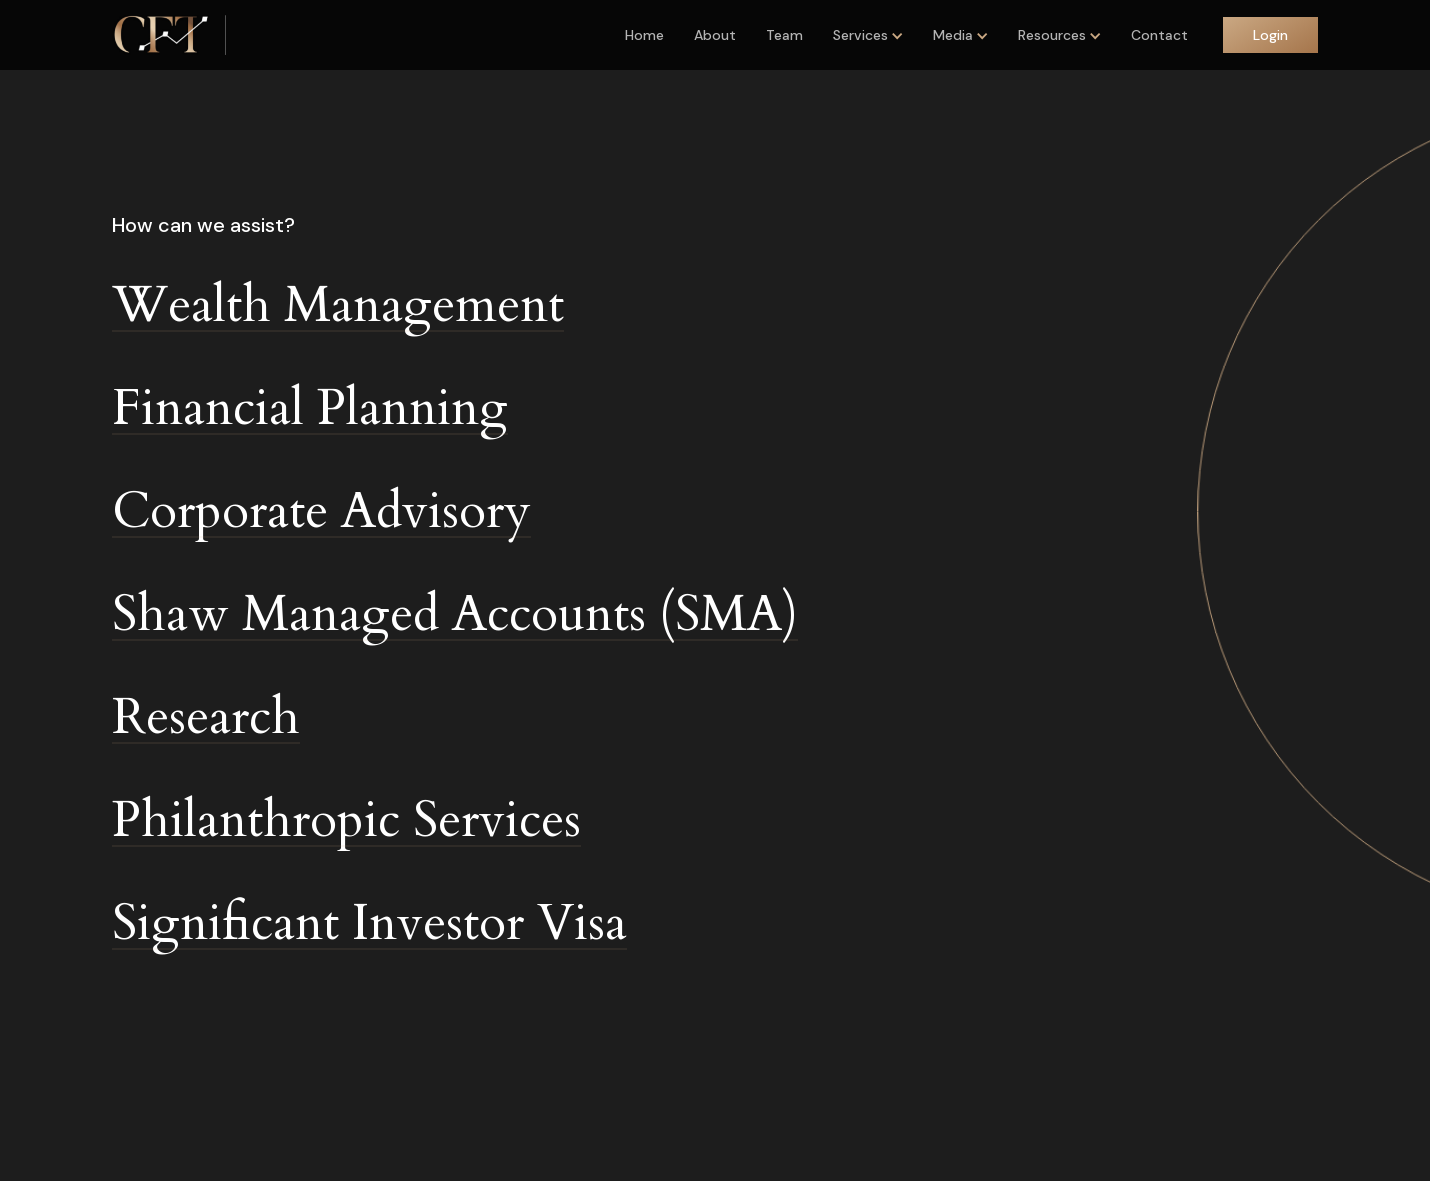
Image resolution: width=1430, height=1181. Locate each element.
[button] (868, 35)
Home (644, 35)
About (715, 35)
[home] (161, 35)
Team (784, 35)
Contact (1159, 35)
